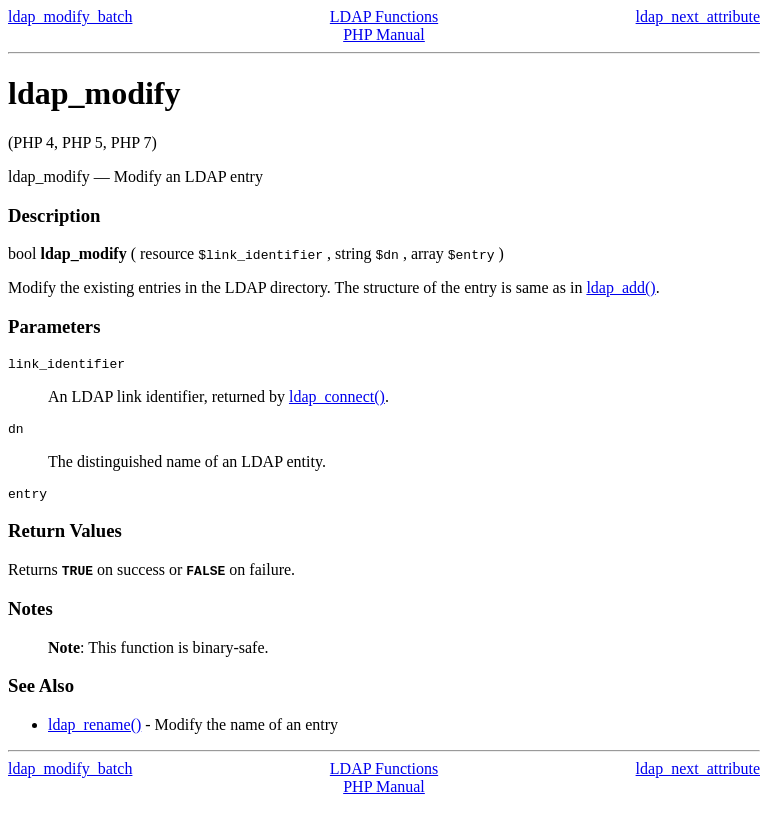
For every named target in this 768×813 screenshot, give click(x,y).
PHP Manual (384, 34)
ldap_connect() (337, 399)
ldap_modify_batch (70, 16)
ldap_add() (620, 287)
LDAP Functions (384, 16)
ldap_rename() (94, 733)
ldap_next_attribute (698, 16)
